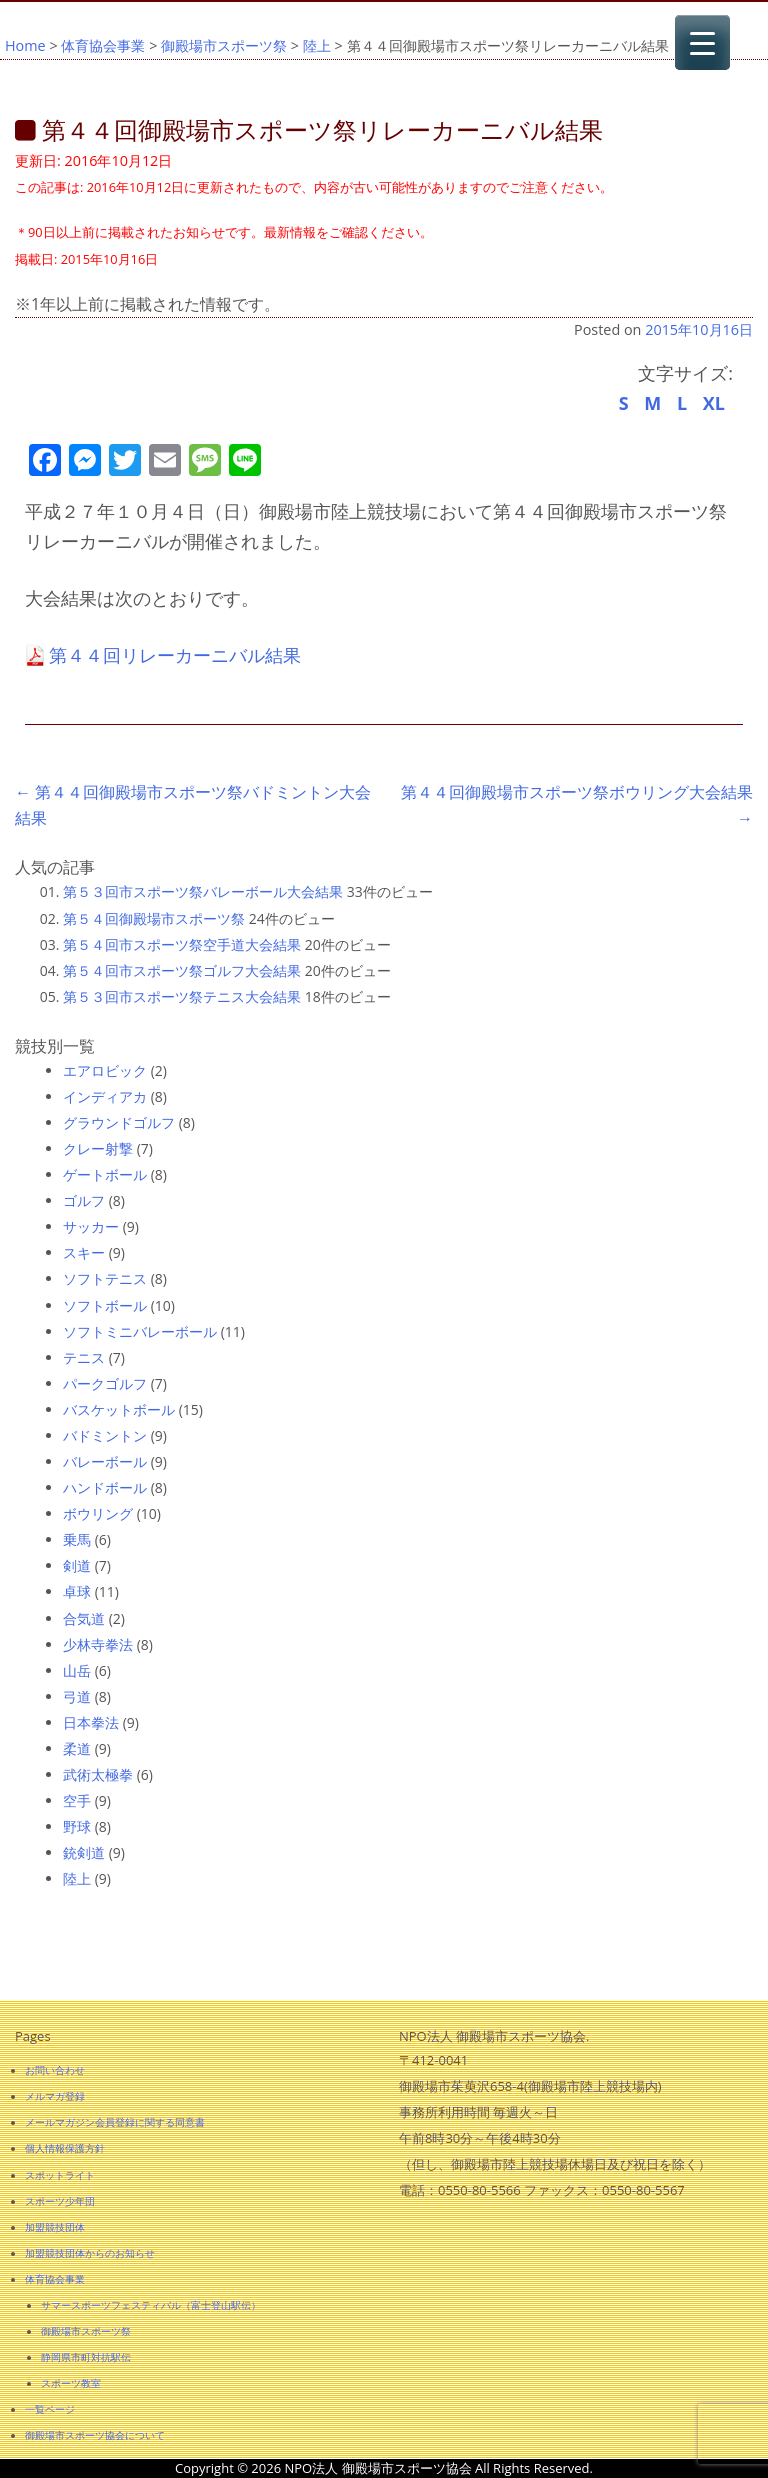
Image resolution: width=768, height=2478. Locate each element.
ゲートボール (105, 1174)
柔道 (77, 1748)
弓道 (77, 1696)
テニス (84, 1357)
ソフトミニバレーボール (140, 1331)
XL (714, 403)
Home (25, 45)
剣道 (77, 1565)
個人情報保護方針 (65, 2148)
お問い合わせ (55, 2070)
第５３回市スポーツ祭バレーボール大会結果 (203, 891)
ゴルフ (84, 1200)
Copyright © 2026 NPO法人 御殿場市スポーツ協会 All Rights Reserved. (384, 2468)
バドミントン (105, 1435)
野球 (77, 1826)
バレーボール (105, 1461)
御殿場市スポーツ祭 (224, 45)
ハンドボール (105, 1487)
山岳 (77, 1670)
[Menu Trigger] (702, 42)
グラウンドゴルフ (119, 1122)
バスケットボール (119, 1409)
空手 (77, 1800)
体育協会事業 (103, 45)
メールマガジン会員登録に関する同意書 (115, 2122)
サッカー (91, 1226)
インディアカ (105, 1096)
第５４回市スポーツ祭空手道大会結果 (182, 944)
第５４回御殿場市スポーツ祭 (154, 918)
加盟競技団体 (55, 2227)
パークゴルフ (105, 1383)
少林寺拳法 (98, 1644)
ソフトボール (105, 1305)
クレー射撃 (98, 1148)
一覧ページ (50, 2409)
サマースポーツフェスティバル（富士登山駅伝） (151, 2305)
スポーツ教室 (71, 2383)
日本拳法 (91, 1722)
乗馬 (77, 1539)
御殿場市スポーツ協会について (95, 2435)
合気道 (84, 1618)
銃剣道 (84, 1852)
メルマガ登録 (55, 2096)
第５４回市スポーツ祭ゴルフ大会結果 (182, 970)
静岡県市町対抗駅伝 (86, 2357)
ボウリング (98, 1513)
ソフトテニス (105, 1278)
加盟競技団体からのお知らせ (90, 2253)
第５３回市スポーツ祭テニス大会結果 (182, 996)
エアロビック (105, 1070)
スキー (84, 1252)
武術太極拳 (98, 1774)
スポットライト (60, 2175)
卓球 (77, 1591)
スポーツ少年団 (60, 2201)
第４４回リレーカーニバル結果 (175, 655)
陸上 (317, 45)
